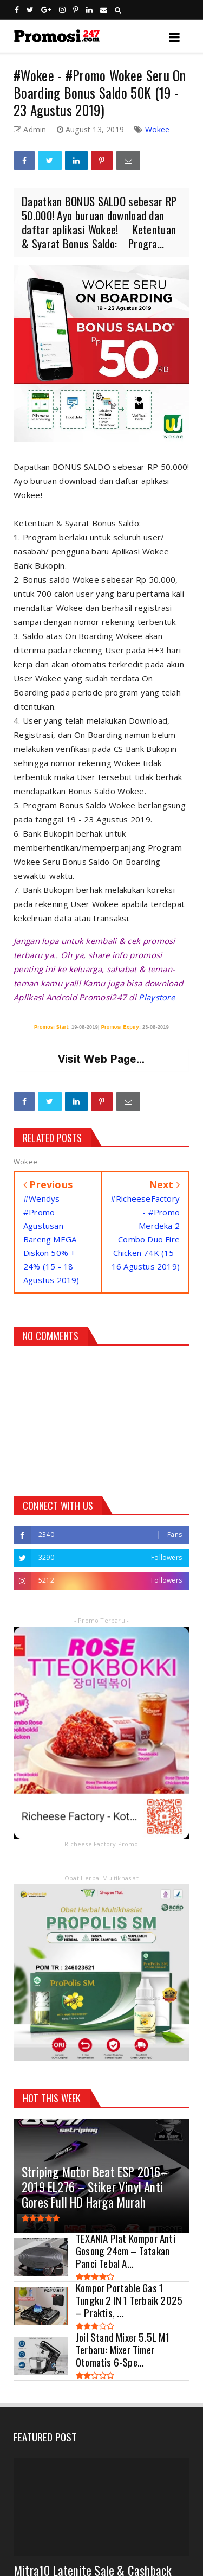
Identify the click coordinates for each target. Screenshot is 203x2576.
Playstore (157, 997)
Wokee (157, 129)
